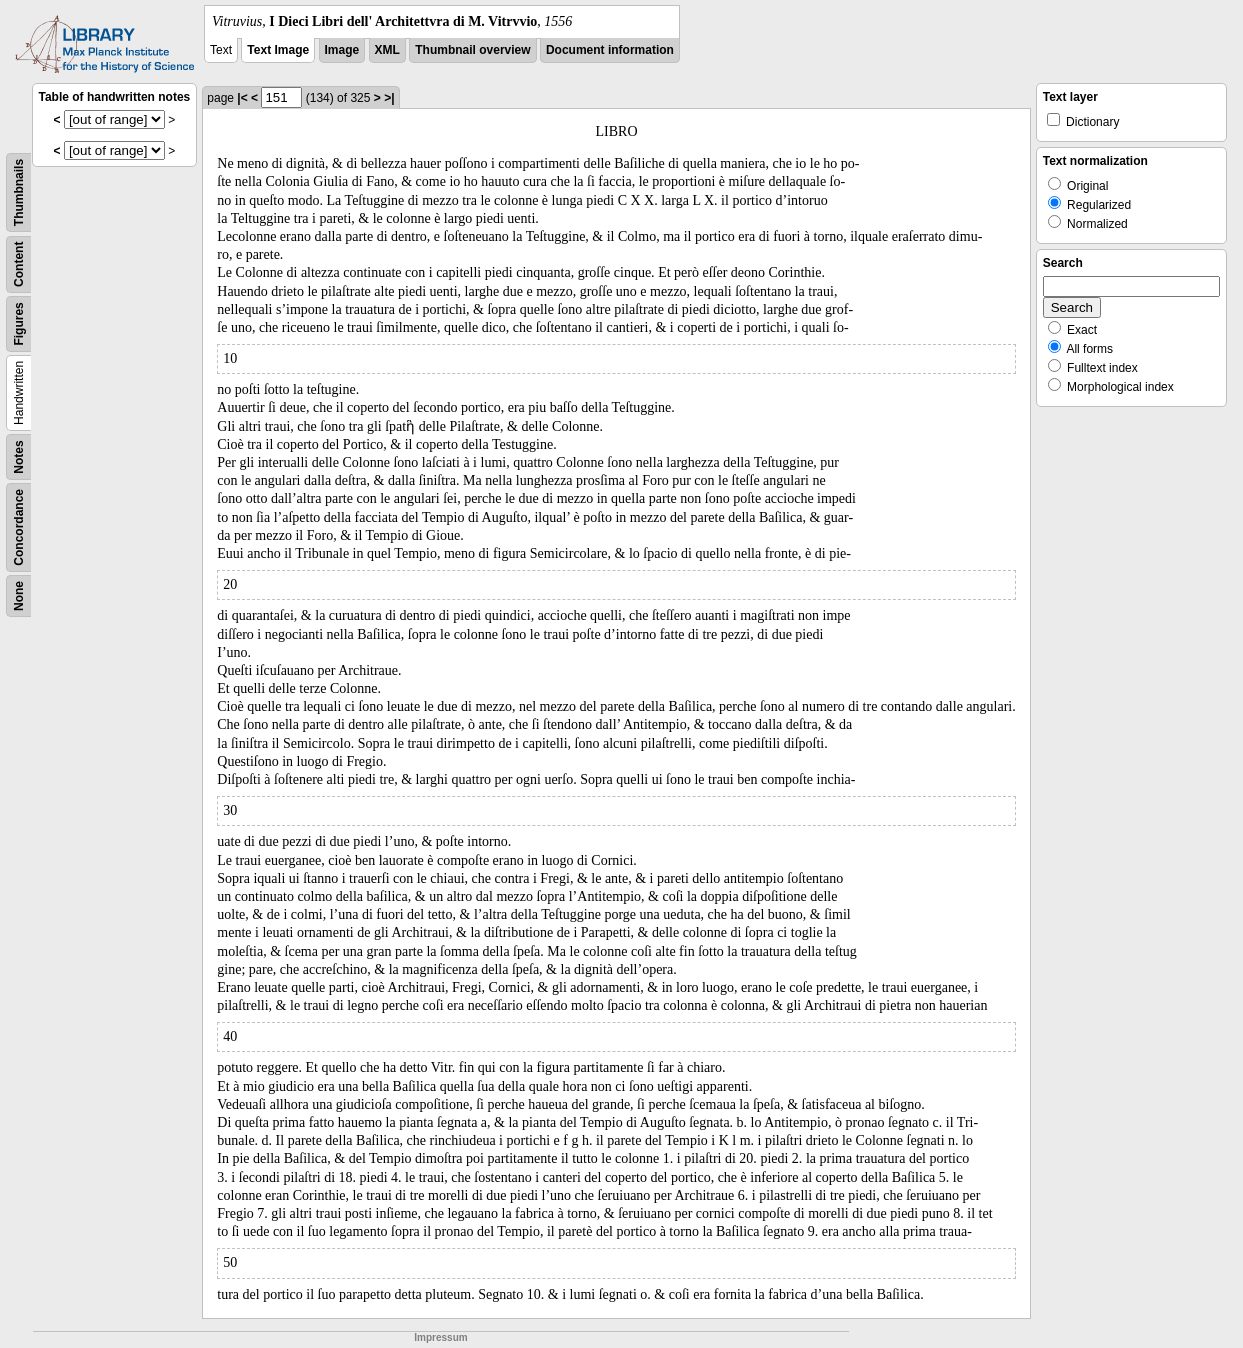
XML (387, 50)
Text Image (278, 50)
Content (19, 264)
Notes (19, 456)
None (19, 596)
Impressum (440, 1337)
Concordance (19, 527)
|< (242, 98)
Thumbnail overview (472, 50)
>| (389, 98)
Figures (19, 323)
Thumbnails (19, 192)
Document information (610, 50)
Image (342, 50)
